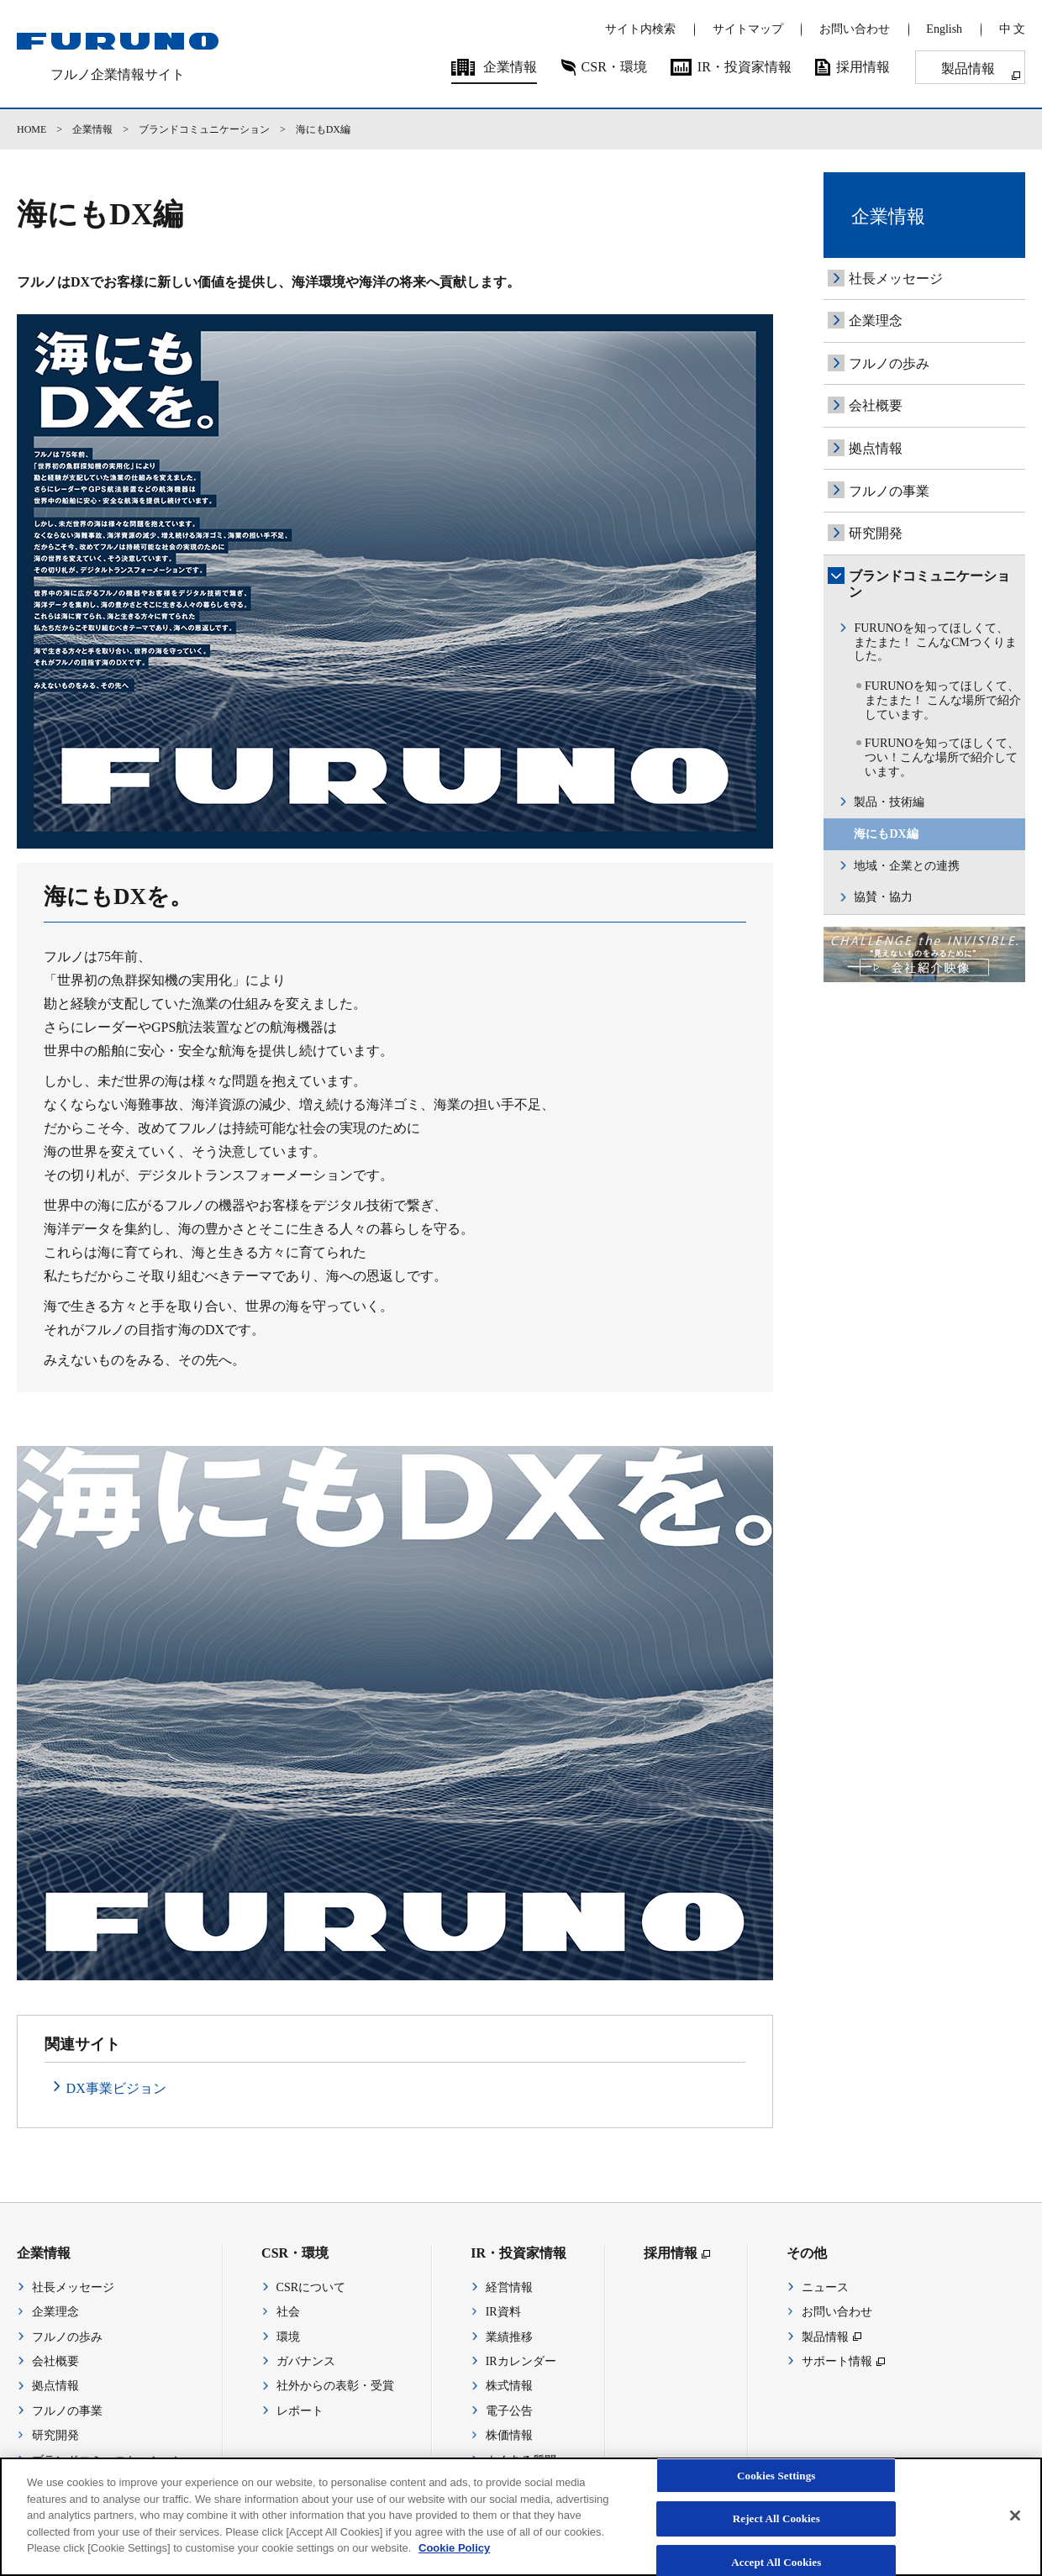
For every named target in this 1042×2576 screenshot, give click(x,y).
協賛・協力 (883, 897)
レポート (300, 2411)
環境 (288, 2337)
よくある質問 (521, 2460)
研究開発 (876, 533)
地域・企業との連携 (907, 866)
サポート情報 (837, 2361)
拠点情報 (876, 448)
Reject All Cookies (776, 2532)
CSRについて (310, 2287)
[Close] (1015, 2528)
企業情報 (510, 67)
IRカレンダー (521, 2361)
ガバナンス (305, 2361)
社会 (288, 2311)
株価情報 (509, 2435)
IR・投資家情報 (744, 67)
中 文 (1012, 29)
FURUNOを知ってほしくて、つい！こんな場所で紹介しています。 (942, 757)
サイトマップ (748, 29)
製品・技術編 (889, 802)
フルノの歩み (889, 363)
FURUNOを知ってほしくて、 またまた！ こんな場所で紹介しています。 (943, 700)
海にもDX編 (886, 834)
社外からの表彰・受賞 (335, 2385)
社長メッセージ (896, 278)
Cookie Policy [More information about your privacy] (454, 2561)
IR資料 (503, 2311)
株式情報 (509, 2385)
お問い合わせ (854, 29)
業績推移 (509, 2337)
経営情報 (509, 2287)
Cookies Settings (776, 2488)
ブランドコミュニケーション (204, 129)
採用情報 (863, 67)
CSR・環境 (614, 67)
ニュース (825, 2287)
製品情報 (968, 68)
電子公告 (509, 2411)
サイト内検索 (640, 29)
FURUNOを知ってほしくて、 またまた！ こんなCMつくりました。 (935, 642)
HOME (31, 129)
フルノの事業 (889, 491)
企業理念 (876, 320)
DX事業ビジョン (116, 2088)
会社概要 (876, 405)
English (944, 29)
